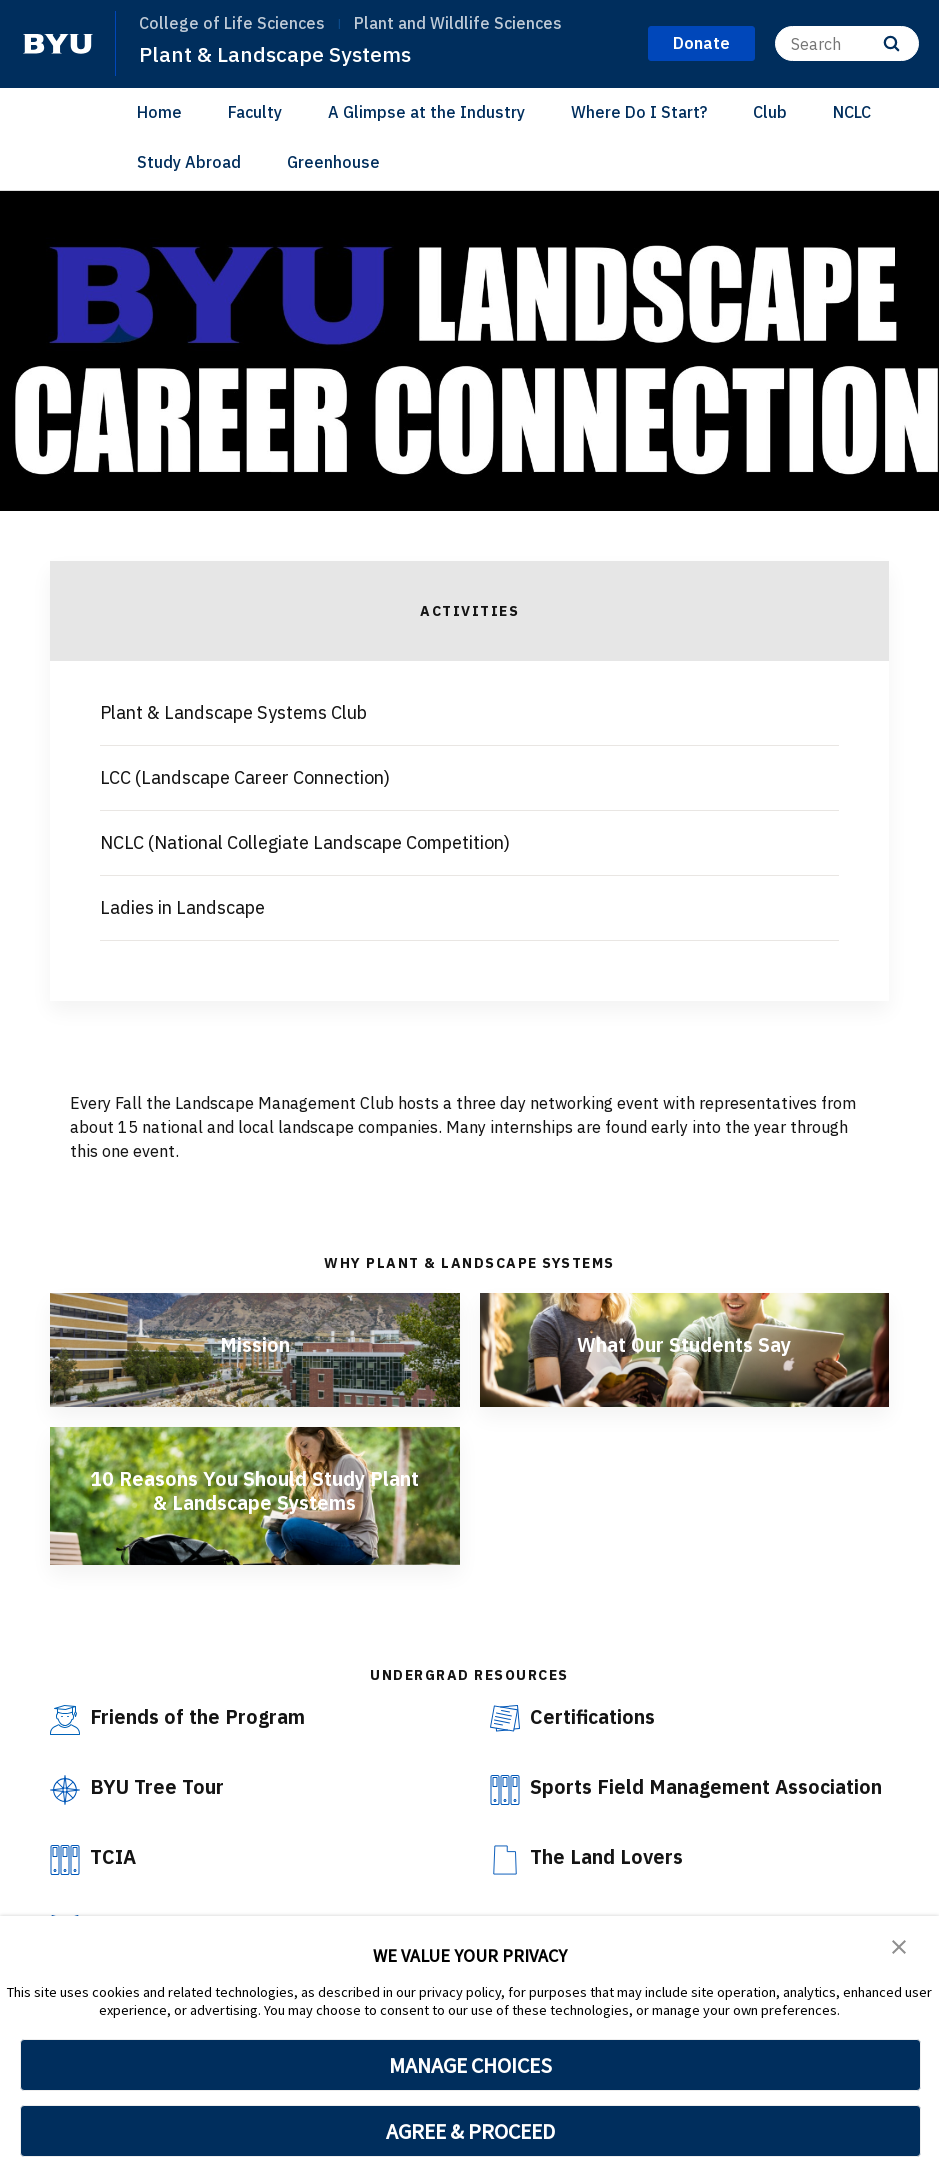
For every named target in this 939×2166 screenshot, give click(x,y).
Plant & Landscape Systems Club (233, 712)
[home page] (58, 44)
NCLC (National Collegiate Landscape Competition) (305, 842)
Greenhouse (333, 162)
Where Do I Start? (639, 112)
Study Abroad (189, 162)
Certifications (594, 1716)
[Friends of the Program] (65, 1720)
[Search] (847, 43)
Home (159, 112)
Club (770, 112)
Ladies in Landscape (182, 907)
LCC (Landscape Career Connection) (245, 777)
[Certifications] (505, 1718)
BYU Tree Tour (158, 1786)
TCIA (114, 1879)
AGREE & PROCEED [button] (470, 2131)
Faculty (255, 112)
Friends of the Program (199, 1716)
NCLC (852, 112)
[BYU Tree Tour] (65, 1790)
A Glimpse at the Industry (426, 112)
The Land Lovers (608, 1879)
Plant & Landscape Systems (275, 54)
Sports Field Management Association (652, 1798)
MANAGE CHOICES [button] (470, 2065)
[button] (899, 1945)
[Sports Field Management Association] (505, 1790)
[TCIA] (65, 1883)
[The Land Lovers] (505, 1883)
